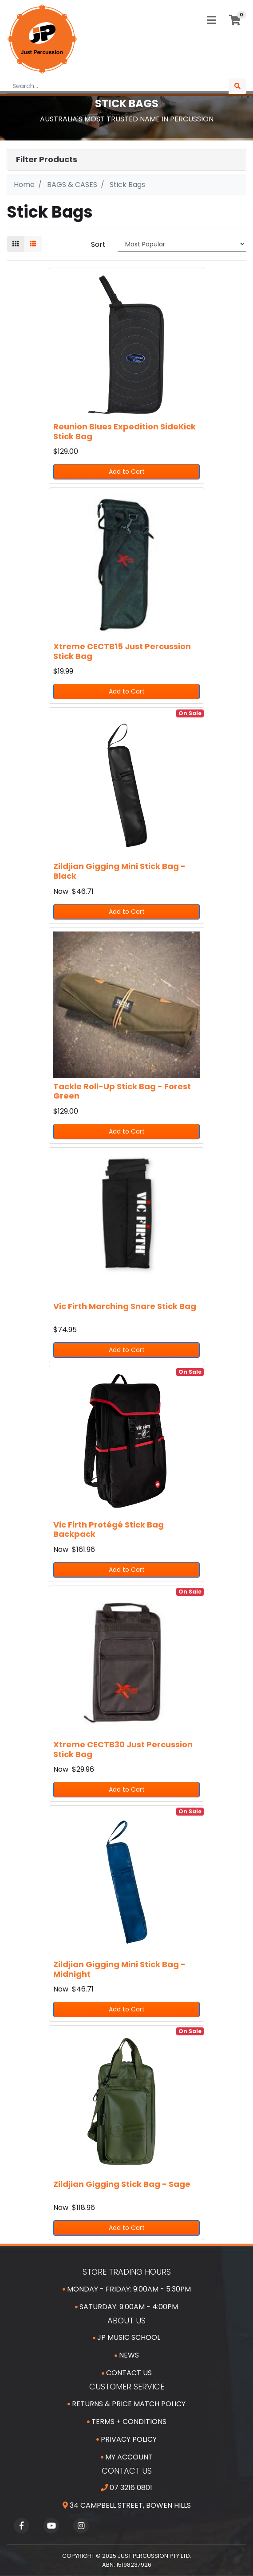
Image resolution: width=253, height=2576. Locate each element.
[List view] (33, 244)
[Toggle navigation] (211, 20)
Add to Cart (127, 471)
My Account (127, 2457)
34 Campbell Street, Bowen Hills (127, 2505)
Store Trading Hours (127, 2271)
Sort (98, 244)
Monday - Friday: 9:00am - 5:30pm (127, 2289)
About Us (126, 2320)
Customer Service (126, 2386)
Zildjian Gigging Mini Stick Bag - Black (119, 871)
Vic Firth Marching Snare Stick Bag (124, 1306)
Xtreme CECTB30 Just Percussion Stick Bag (123, 1749)
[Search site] (237, 86)
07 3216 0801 (126, 2487)
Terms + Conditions (126, 2421)
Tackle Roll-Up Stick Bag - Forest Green (122, 1091)
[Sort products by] (182, 244)
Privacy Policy (126, 2439)
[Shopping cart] (234, 20)
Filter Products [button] (46, 159)
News (127, 2355)
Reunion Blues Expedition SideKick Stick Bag (124, 431)
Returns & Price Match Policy (126, 2404)
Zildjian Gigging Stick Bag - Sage (121, 2184)
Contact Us (127, 2373)
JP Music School (126, 2337)
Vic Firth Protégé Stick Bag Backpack (108, 1529)
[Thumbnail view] (15, 244)
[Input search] (118, 86)
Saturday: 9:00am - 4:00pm (126, 2307)
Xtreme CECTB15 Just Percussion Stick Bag (122, 651)
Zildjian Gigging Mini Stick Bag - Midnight (119, 1969)
